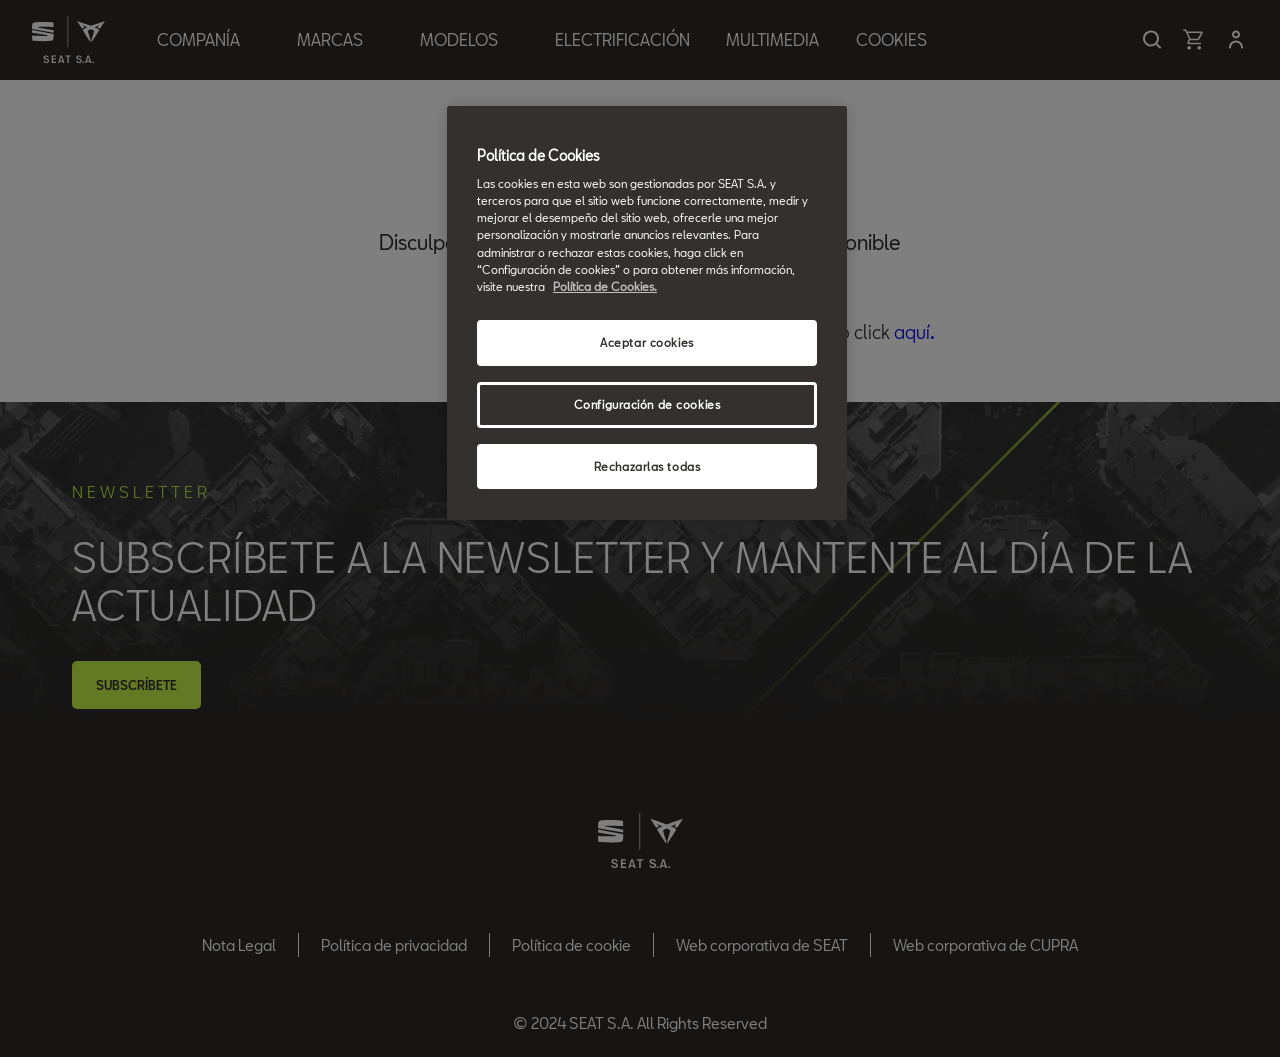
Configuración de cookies (647, 404)
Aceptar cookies (647, 342)
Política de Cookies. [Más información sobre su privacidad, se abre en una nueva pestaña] (605, 286)
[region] (647, 313)
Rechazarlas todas (647, 466)
